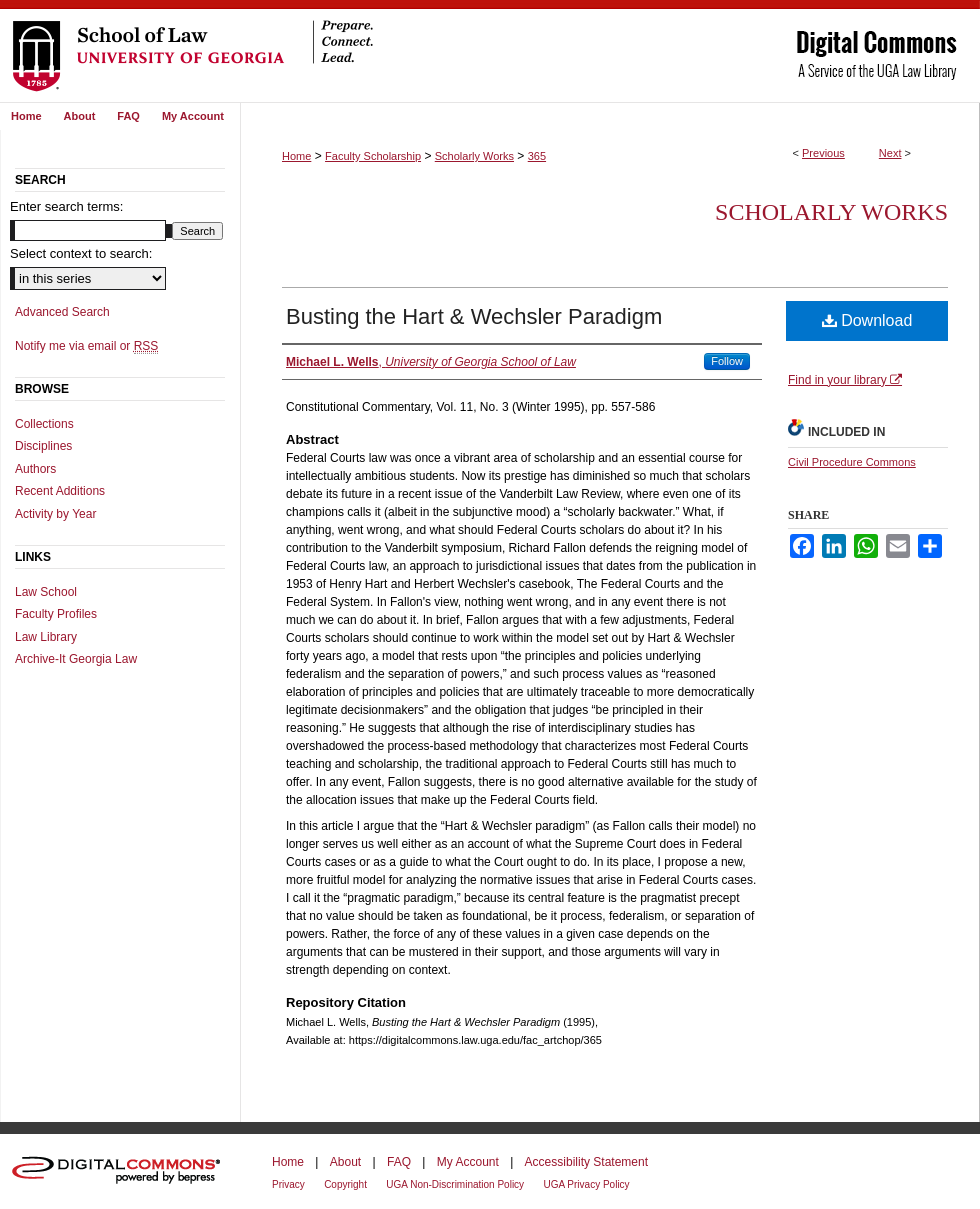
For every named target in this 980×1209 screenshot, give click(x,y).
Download (867, 320)
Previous (823, 153)
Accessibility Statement (586, 1162)
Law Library (46, 637)
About (345, 1162)
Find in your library (845, 380)
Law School (46, 592)
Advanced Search (62, 312)
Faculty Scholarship (373, 156)
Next (890, 153)
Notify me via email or (86, 346)
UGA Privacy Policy (586, 1184)
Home (296, 156)
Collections (44, 424)
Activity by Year (55, 514)
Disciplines (43, 446)
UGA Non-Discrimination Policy (455, 1184)
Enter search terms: (66, 206)
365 (537, 156)
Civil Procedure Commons (852, 462)
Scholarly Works (474, 156)
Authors (35, 469)
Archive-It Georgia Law (76, 659)
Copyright (345, 1184)
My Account (468, 1162)
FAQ (399, 1162)
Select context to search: (81, 253)
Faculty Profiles (56, 614)
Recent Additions (60, 491)
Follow (727, 361)
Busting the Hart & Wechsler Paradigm (474, 316)
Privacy (288, 1184)
